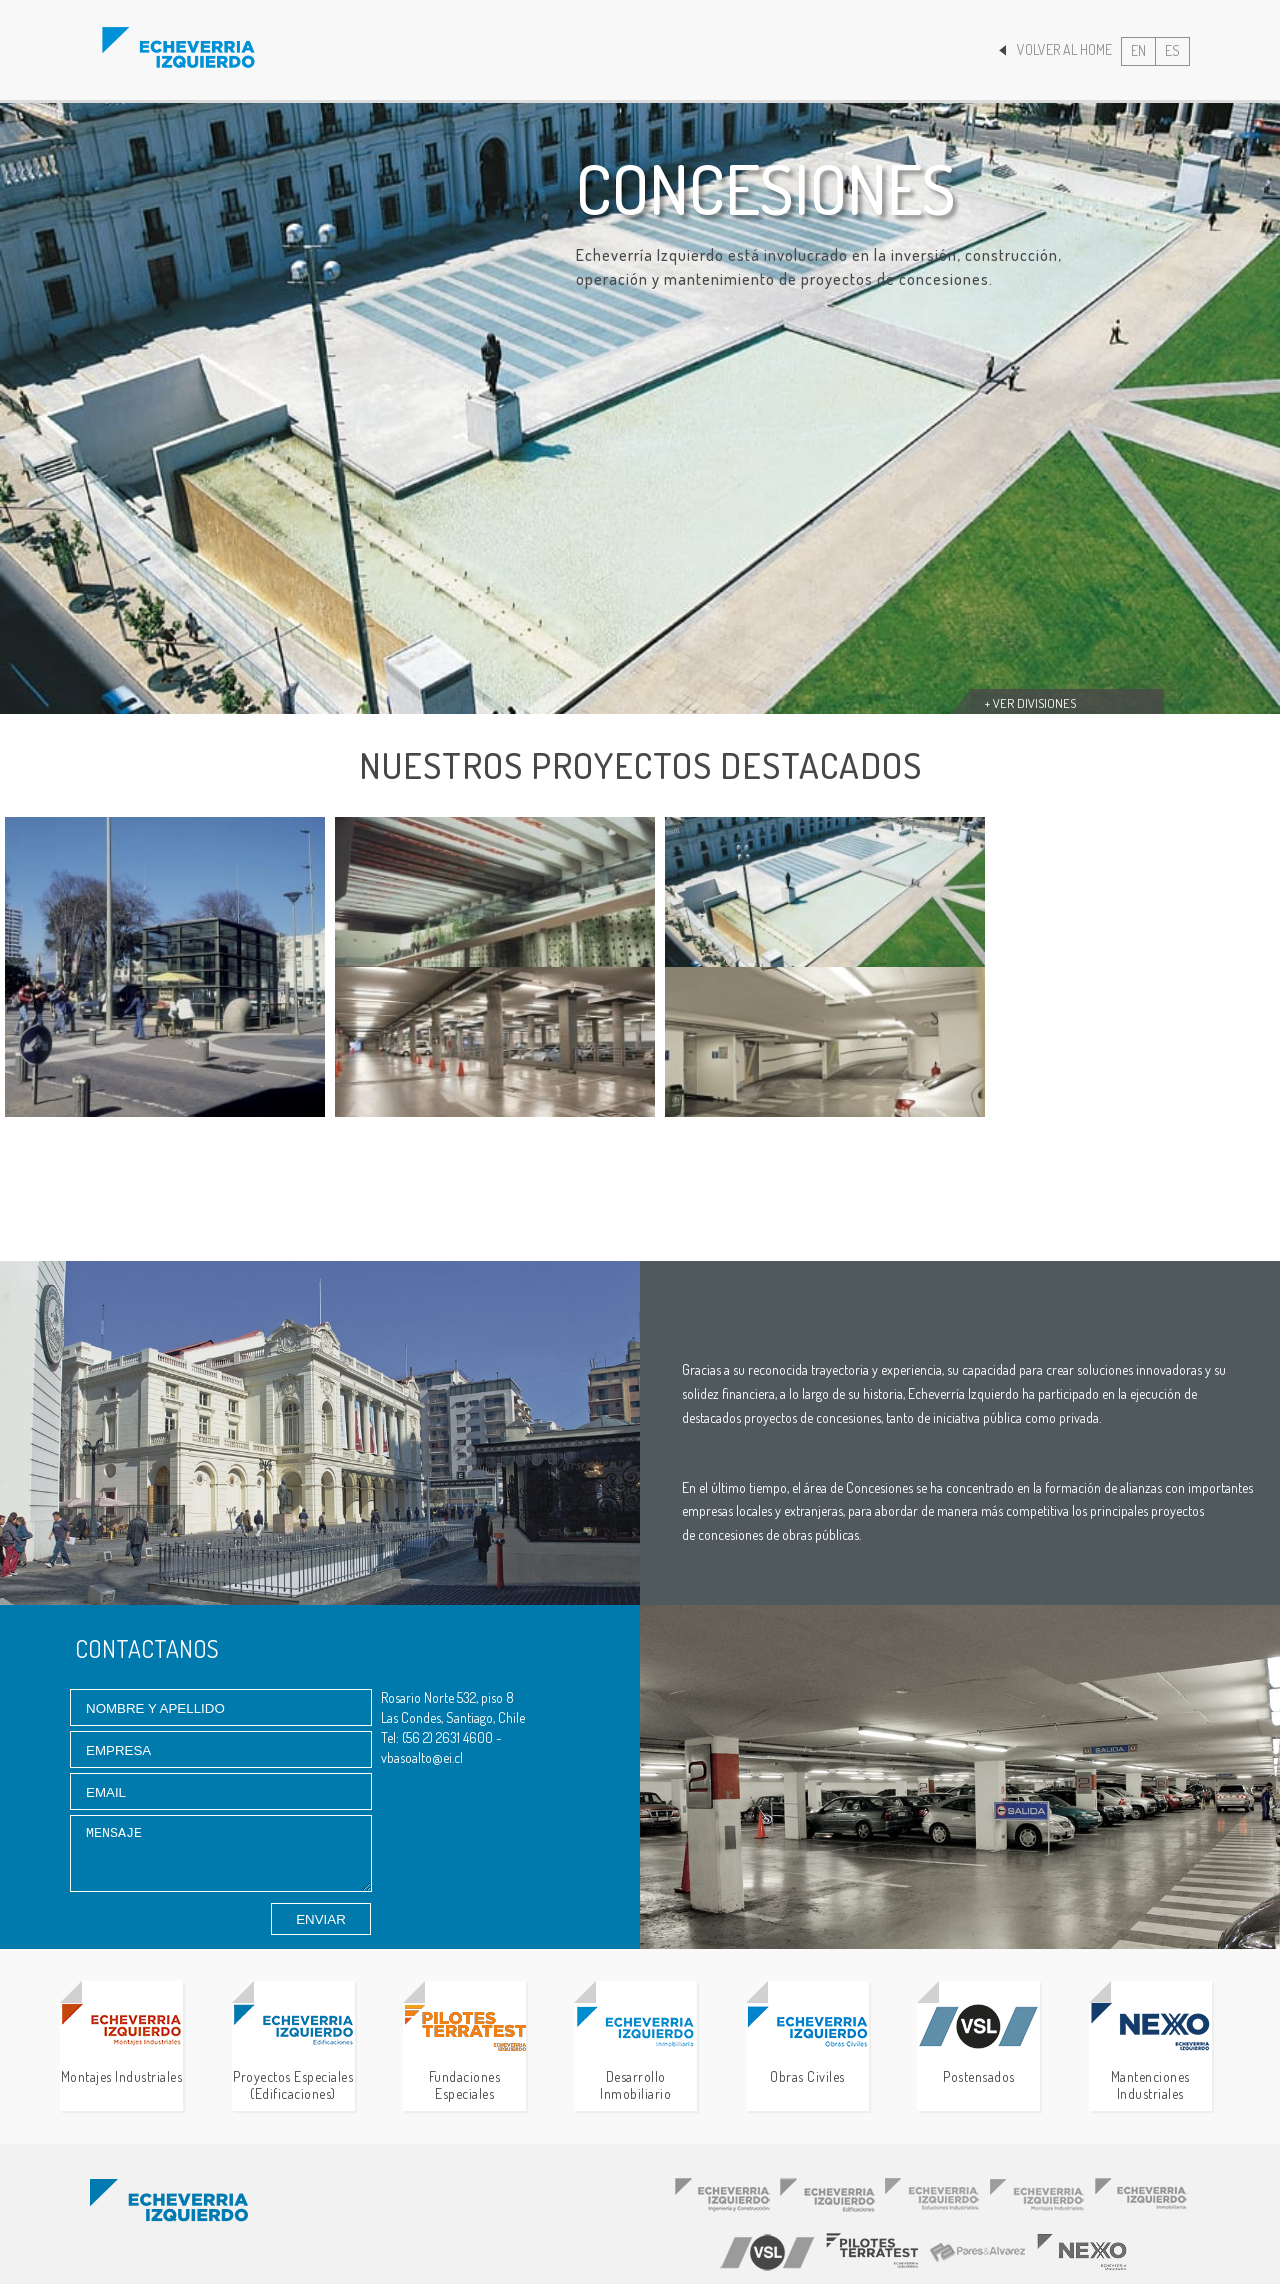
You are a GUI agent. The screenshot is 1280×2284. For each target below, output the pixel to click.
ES (1172, 50)
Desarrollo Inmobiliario (635, 2052)
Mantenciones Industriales (1150, 2052)
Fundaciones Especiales (464, 2052)
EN (1138, 50)
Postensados (978, 2044)
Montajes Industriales (121, 2044)
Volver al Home (1055, 49)
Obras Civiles (807, 2044)
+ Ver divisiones (1030, 703)
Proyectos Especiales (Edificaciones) (293, 2052)
